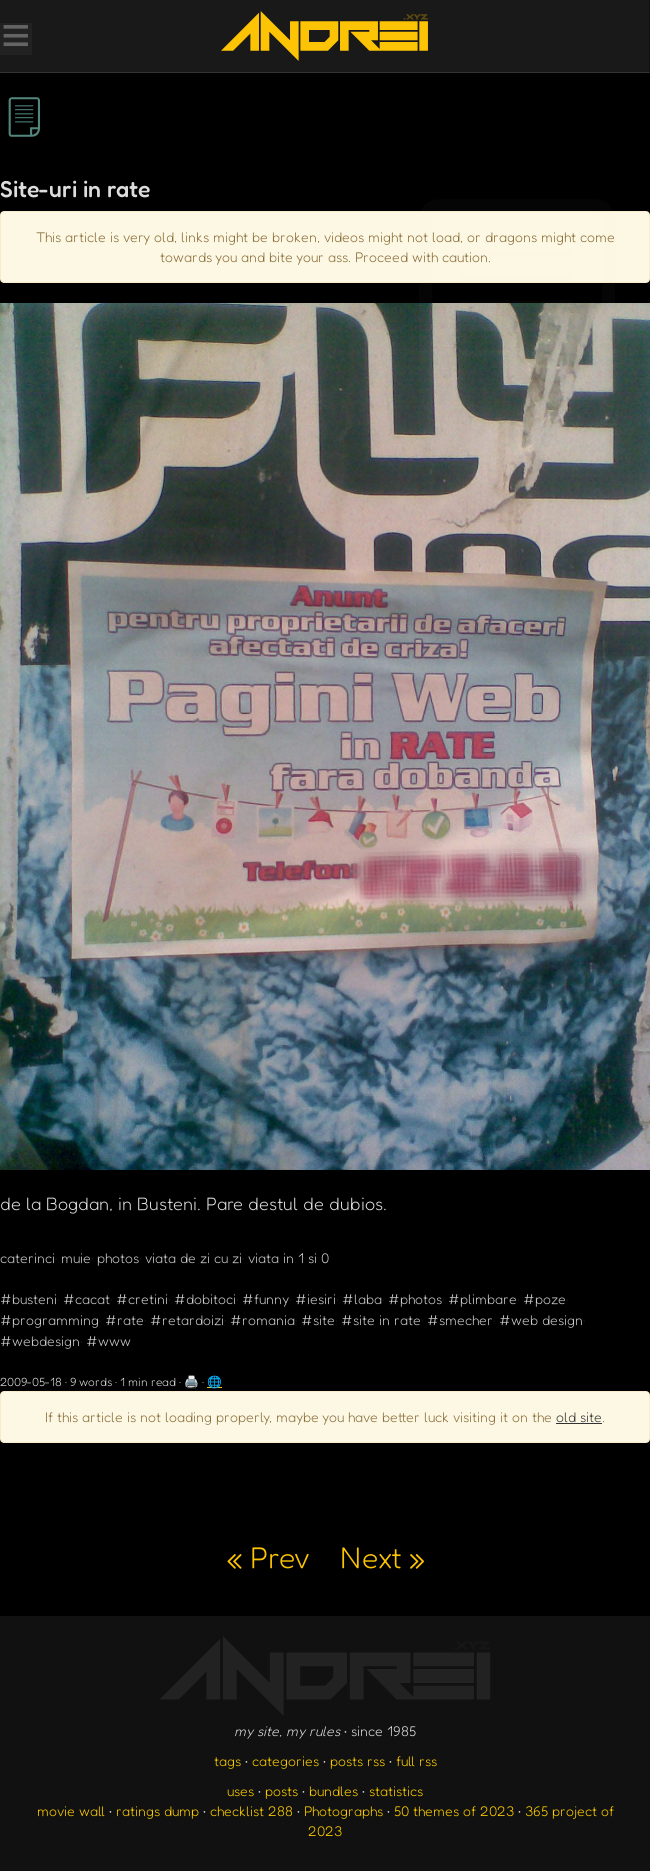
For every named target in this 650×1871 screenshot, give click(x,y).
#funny (265, 1298)
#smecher (460, 1319)
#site (318, 1319)
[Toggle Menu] (15, 38)
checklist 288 (251, 1810)
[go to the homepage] (324, 36)
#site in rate (381, 1319)
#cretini (142, 1298)
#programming (49, 1319)
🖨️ (191, 1381)
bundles (333, 1790)
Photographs (343, 1810)
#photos (415, 1298)
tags (227, 1760)
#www (108, 1340)
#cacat (86, 1298)
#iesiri (315, 1298)
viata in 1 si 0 (288, 1257)
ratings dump (157, 1810)
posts (281, 1790)
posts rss (357, 1760)
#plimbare (482, 1298)
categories (285, 1760)
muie (76, 1257)
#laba (362, 1298)
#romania (262, 1319)
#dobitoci (205, 1298)
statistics (396, 1790)
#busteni (28, 1298)
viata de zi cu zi (193, 1257)
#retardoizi (187, 1319)
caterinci (27, 1257)
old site (579, 1416)
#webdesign (40, 1340)
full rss (416, 1760)
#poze (544, 1298)
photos (118, 1257)
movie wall (71, 1810)
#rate (124, 1319)
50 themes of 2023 (454, 1810)
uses (240, 1790)
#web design (541, 1319)
